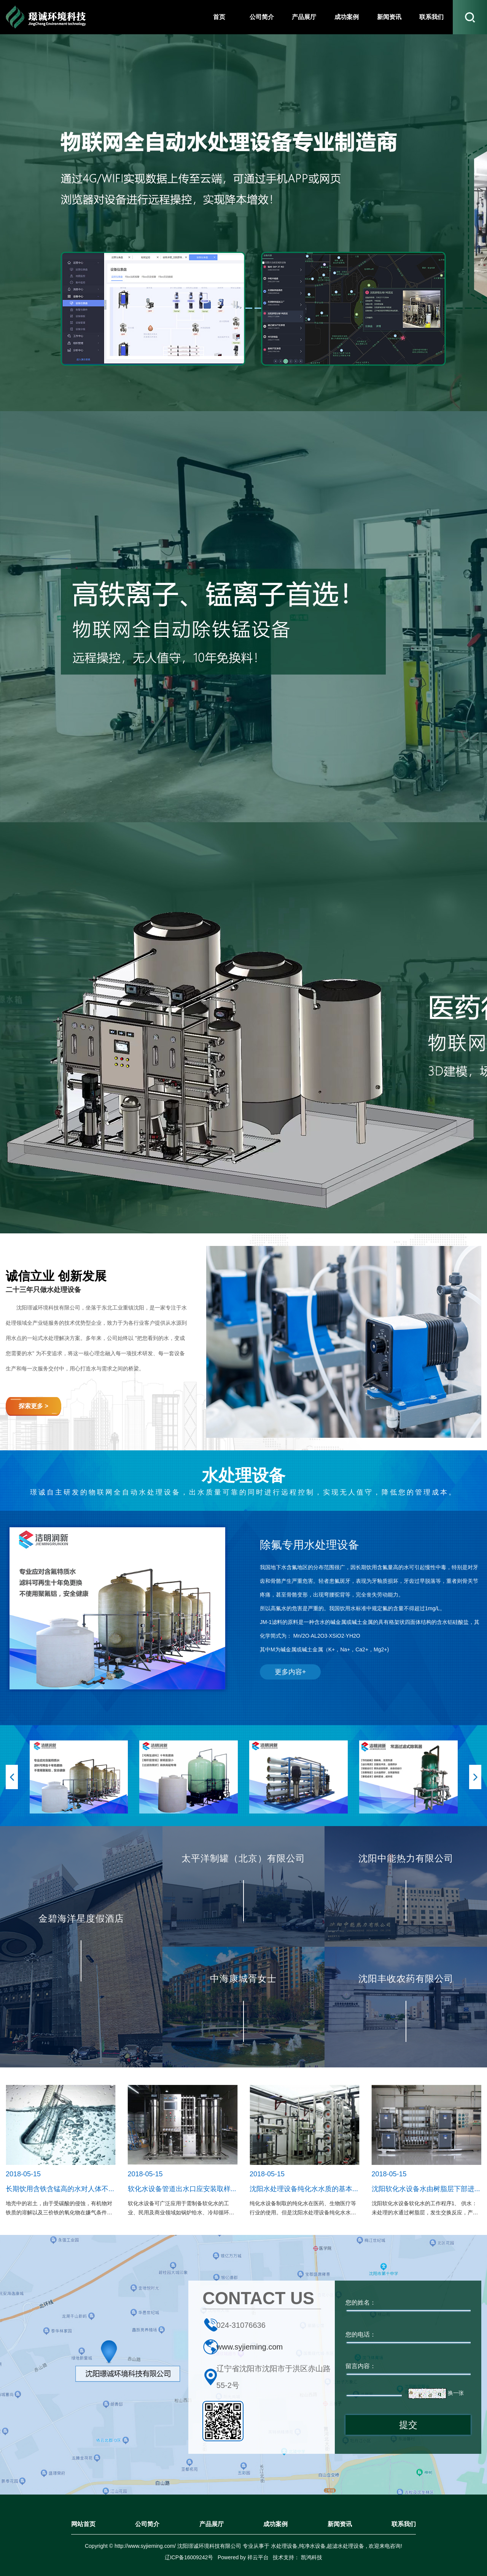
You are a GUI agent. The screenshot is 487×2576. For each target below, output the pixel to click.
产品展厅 (211, 2524)
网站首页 (83, 2524)
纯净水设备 (312, 2546)
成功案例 (275, 2524)
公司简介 (147, 2524)
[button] (12, 1777)
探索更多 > (33, 1406)
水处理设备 (284, 2546)
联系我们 (404, 2524)
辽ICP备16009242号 (189, 2557)
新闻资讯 (340, 2524)
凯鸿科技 (310, 2557)
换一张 (456, 2393)
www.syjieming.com (249, 2347)
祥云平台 (258, 2557)
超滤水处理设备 (345, 2546)
